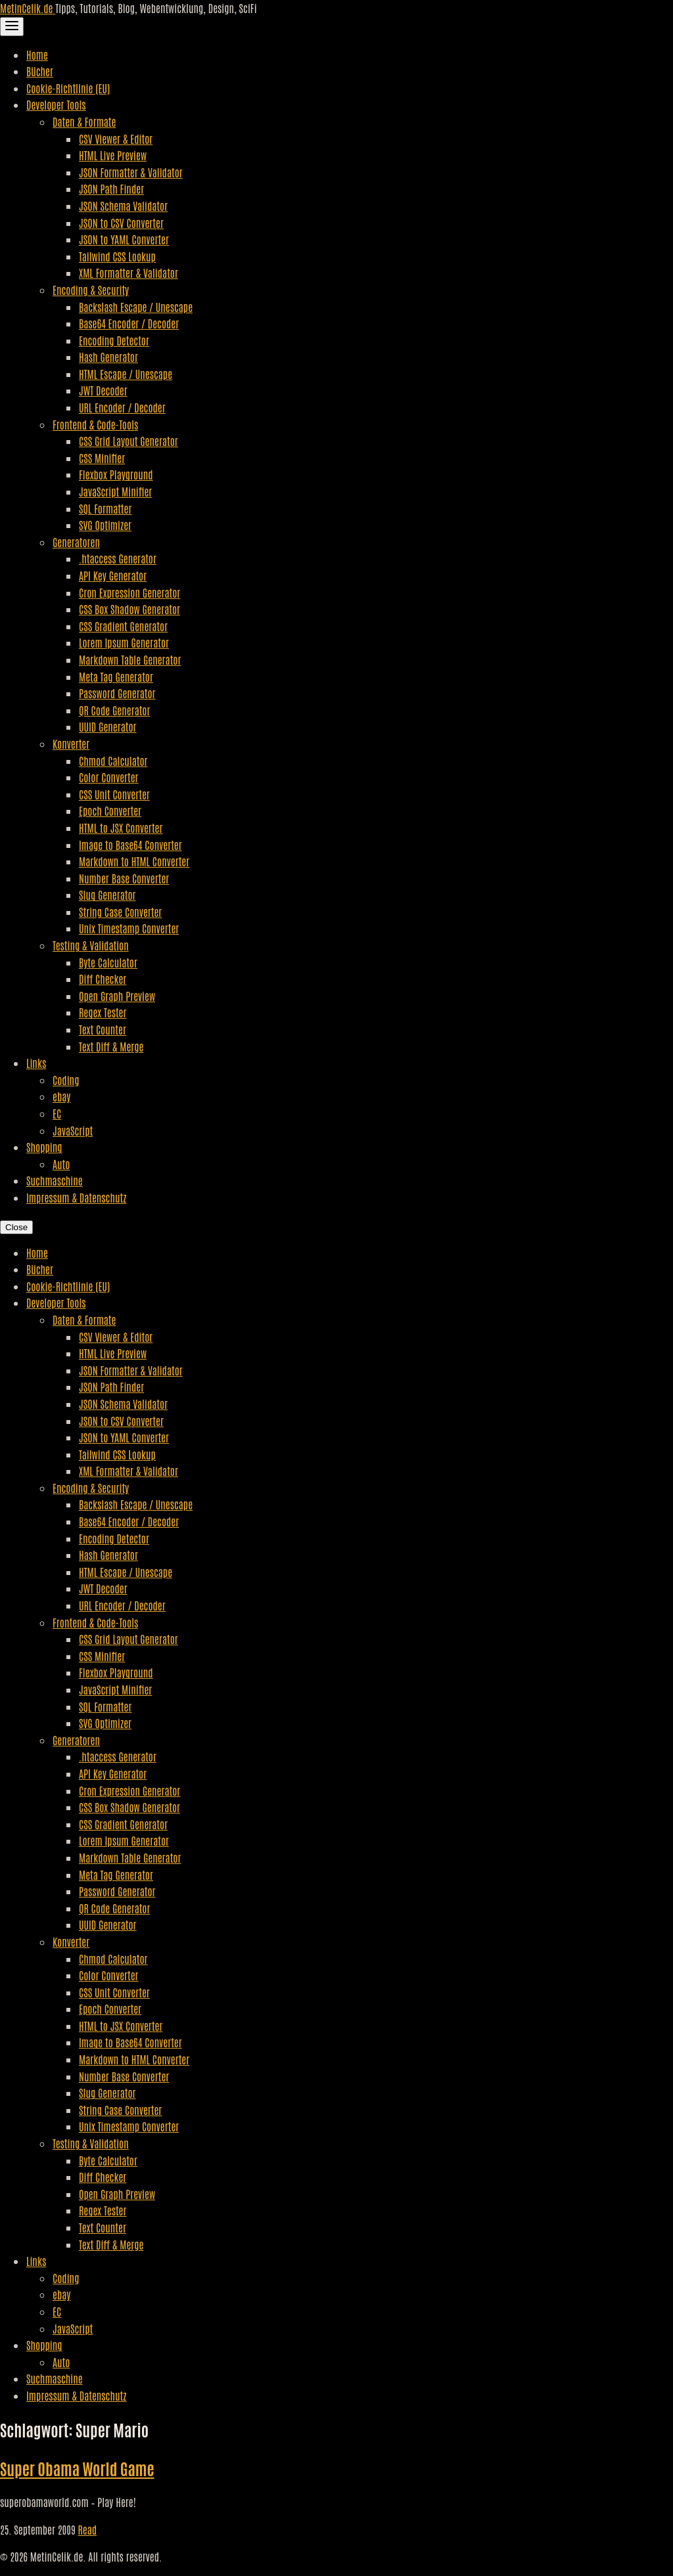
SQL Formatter (105, 508)
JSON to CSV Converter (121, 222)
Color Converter (109, 777)
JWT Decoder (103, 390)
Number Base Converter (124, 878)
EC (57, 1113)
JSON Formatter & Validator (131, 172)
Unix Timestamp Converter (129, 928)
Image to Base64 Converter (130, 844)
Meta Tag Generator (116, 676)
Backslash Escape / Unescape (136, 306)
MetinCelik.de (27, 7)
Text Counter (102, 1029)
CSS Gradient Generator (123, 626)
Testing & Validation (91, 945)
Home (37, 54)
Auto (61, 1163)
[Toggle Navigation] (12, 26)
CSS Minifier (102, 457)
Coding (66, 1079)
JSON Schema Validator (123, 205)
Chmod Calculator (113, 760)
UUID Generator (108, 726)
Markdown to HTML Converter (134, 861)
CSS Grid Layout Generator (128, 440)
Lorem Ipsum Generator (124, 642)
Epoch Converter (110, 810)
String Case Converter (120, 911)
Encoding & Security (91, 289)
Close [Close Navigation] (16, 1227)
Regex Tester (102, 1012)
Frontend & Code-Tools (95, 424)
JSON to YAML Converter (124, 239)
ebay (61, 1096)
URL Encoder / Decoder (122, 407)
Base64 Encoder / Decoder (129, 323)
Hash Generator (108, 356)
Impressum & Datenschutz (76, 1197)
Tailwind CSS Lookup (117, 256)
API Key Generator (113, 575)
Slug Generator (107, 894)
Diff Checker (102, 978)
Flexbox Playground (116, 474)
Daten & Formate (84, 121)
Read (87, 2529)
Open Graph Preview (117, 995)
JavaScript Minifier (115, 491)
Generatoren (76, 541)
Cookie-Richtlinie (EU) (68, 88)
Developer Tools (56, 104)
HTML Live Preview (113, 155)
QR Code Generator (115, 710)
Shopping (44, 1146)
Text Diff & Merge (111, 1046)
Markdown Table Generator (130, 659)
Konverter (71, 743)
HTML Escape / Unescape (125, 373)
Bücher (39, 71)
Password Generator (117, 693)
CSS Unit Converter (114, 794)
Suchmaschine (54, 1180)
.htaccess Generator (117, 558)
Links (36, 1062)
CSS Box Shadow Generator (129, 608)
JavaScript (73, 1130)
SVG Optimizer (105, 524)
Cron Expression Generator (129, 592)
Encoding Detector (114, 340)
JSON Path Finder (111, 188)
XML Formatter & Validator (128, 272)
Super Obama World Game (77, 2468)
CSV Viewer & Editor (115, 138)
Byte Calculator (108, 962)
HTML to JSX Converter (120, 827)
